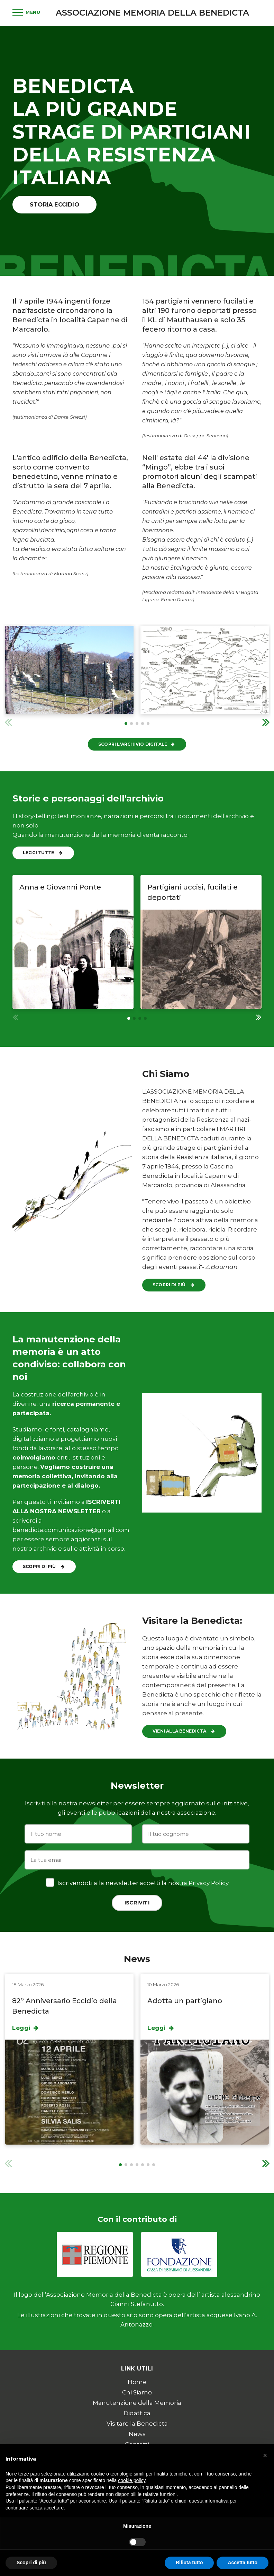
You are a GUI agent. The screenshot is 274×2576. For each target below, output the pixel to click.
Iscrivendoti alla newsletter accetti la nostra (137, 1882)
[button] (266, 721)
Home (137, 2381)
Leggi (26, 2027)
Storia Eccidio (54, 204)
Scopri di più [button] (31, 2562)
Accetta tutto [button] (242, 2562)
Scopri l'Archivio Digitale (137, 744)
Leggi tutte (43, 852)
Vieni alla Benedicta (184, 1731)
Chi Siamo (137, 2392)
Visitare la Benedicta (137, 2423)
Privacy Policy (209, 1883)
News (137, 2433)
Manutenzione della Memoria (137, 2402)
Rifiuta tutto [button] (189, 2562)
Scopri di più (174, 1284)
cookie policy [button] (131, 2480)
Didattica (137, 2413)
